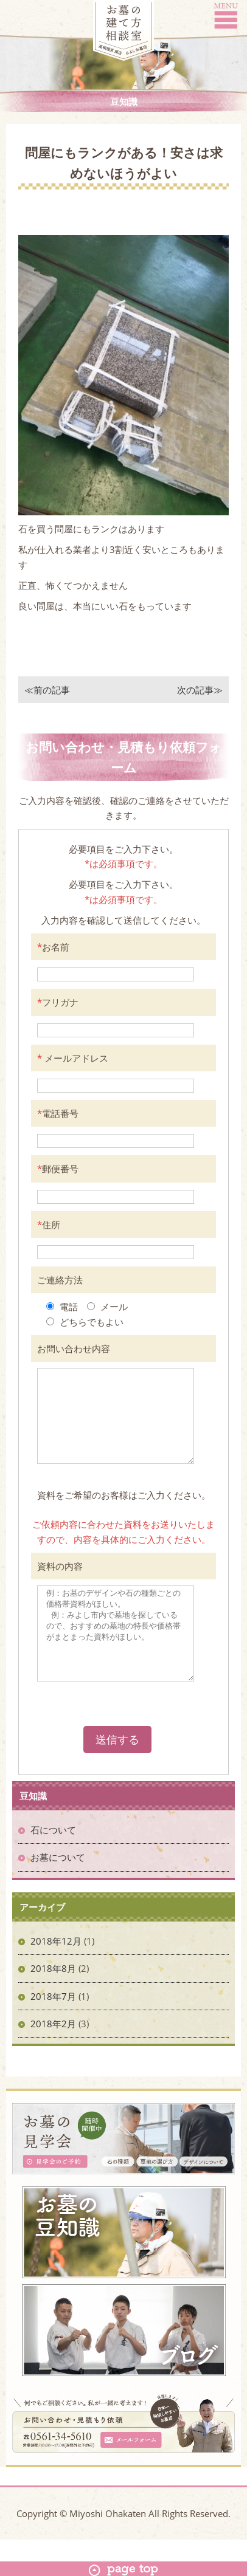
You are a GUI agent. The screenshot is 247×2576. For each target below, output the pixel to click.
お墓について (57, 1893)
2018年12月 (56, 1977)
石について (53, 1866)
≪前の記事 (47, 690)
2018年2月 (53, 2060)
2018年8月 (53, 2005)
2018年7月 (53, 2033)
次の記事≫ (200, 690)
